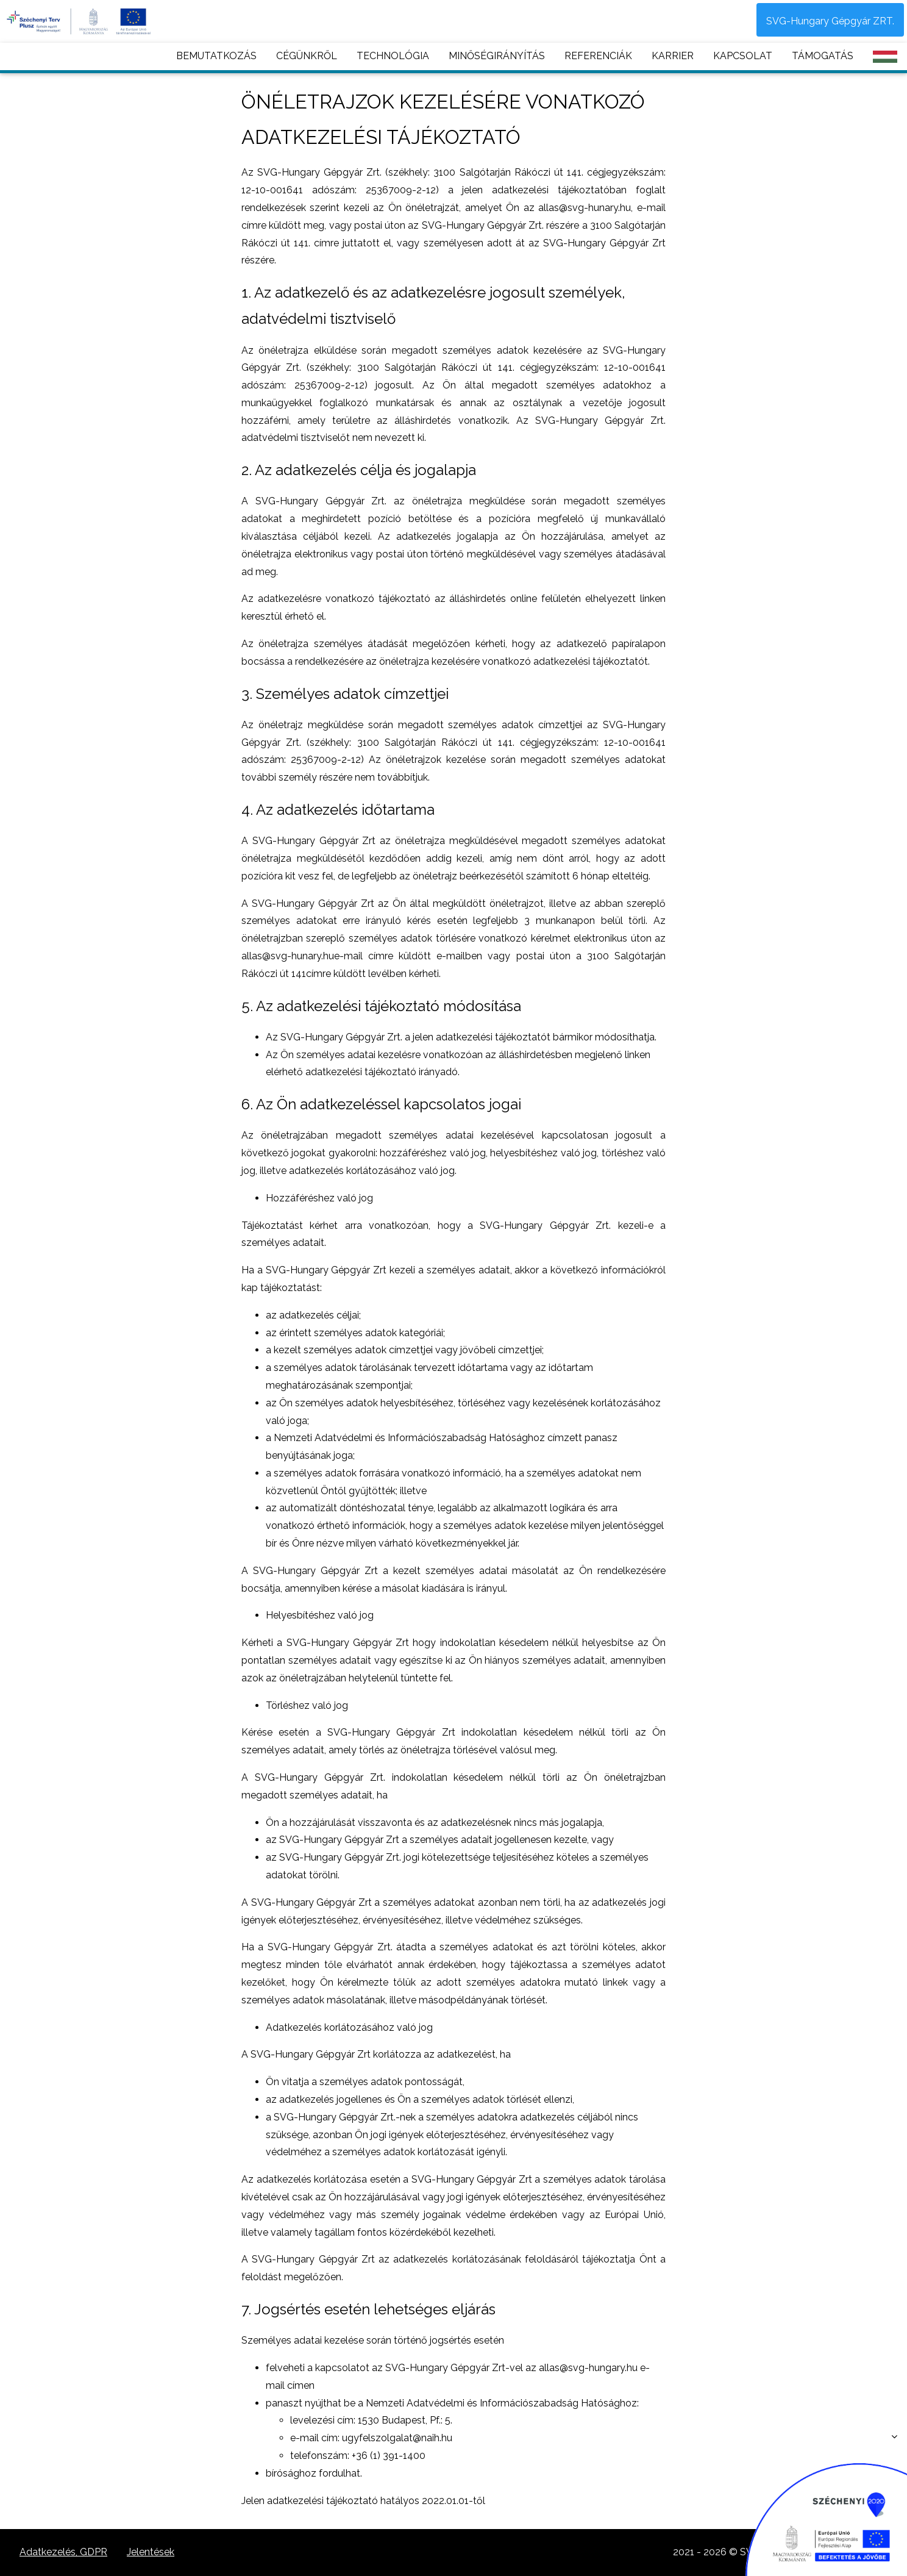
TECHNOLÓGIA (393, 56)
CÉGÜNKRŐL (306, 56)
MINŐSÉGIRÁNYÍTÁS (497, 56)
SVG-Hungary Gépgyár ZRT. (830, 21)
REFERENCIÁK (598, 56)
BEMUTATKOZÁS (216, 56)
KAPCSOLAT (742, 56)
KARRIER (673, 56)
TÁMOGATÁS (822, 56)
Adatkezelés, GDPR (63, 2552)
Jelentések (150, 2552)
